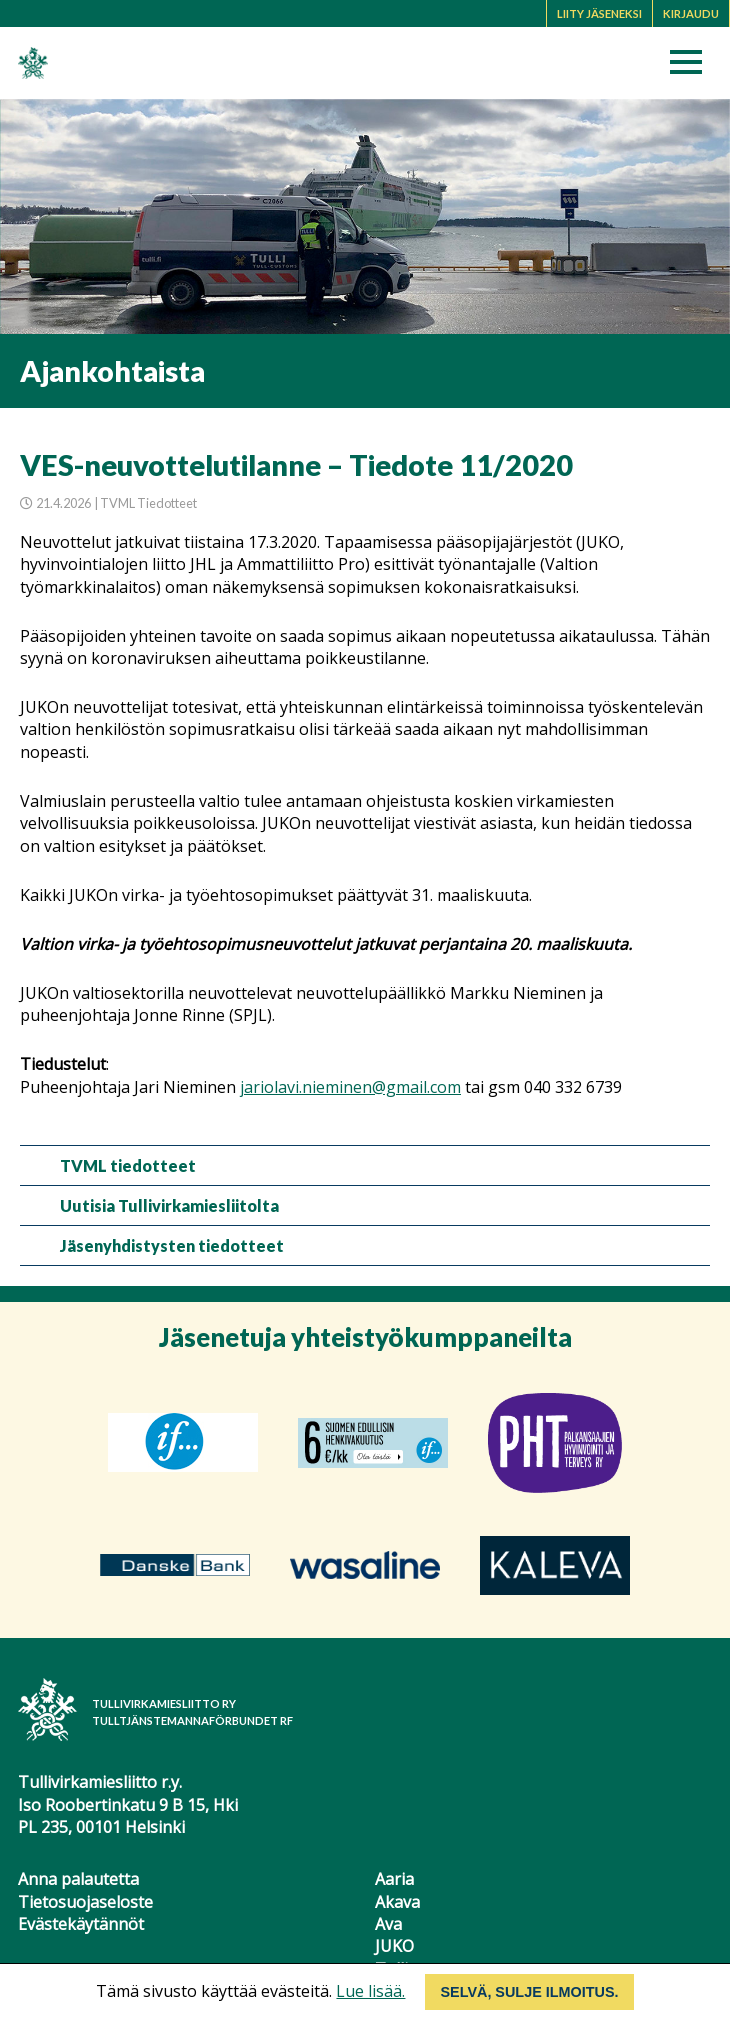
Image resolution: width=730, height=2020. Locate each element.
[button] (692, 67)
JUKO (394, 1946)
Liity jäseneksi (599, 13)
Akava (397, 1902)
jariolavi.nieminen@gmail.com (350, 1087)
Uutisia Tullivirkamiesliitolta (169, 1205)
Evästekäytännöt (81, 1924)
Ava (388, 1924)
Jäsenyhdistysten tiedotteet (172, 1245)
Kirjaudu (691, 13)
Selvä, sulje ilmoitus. (529, 1992)
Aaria (394, 1879)
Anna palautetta (78, 1879)
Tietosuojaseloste (85, 1902)
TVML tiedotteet (128, 1165)
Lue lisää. (370, 1991)
